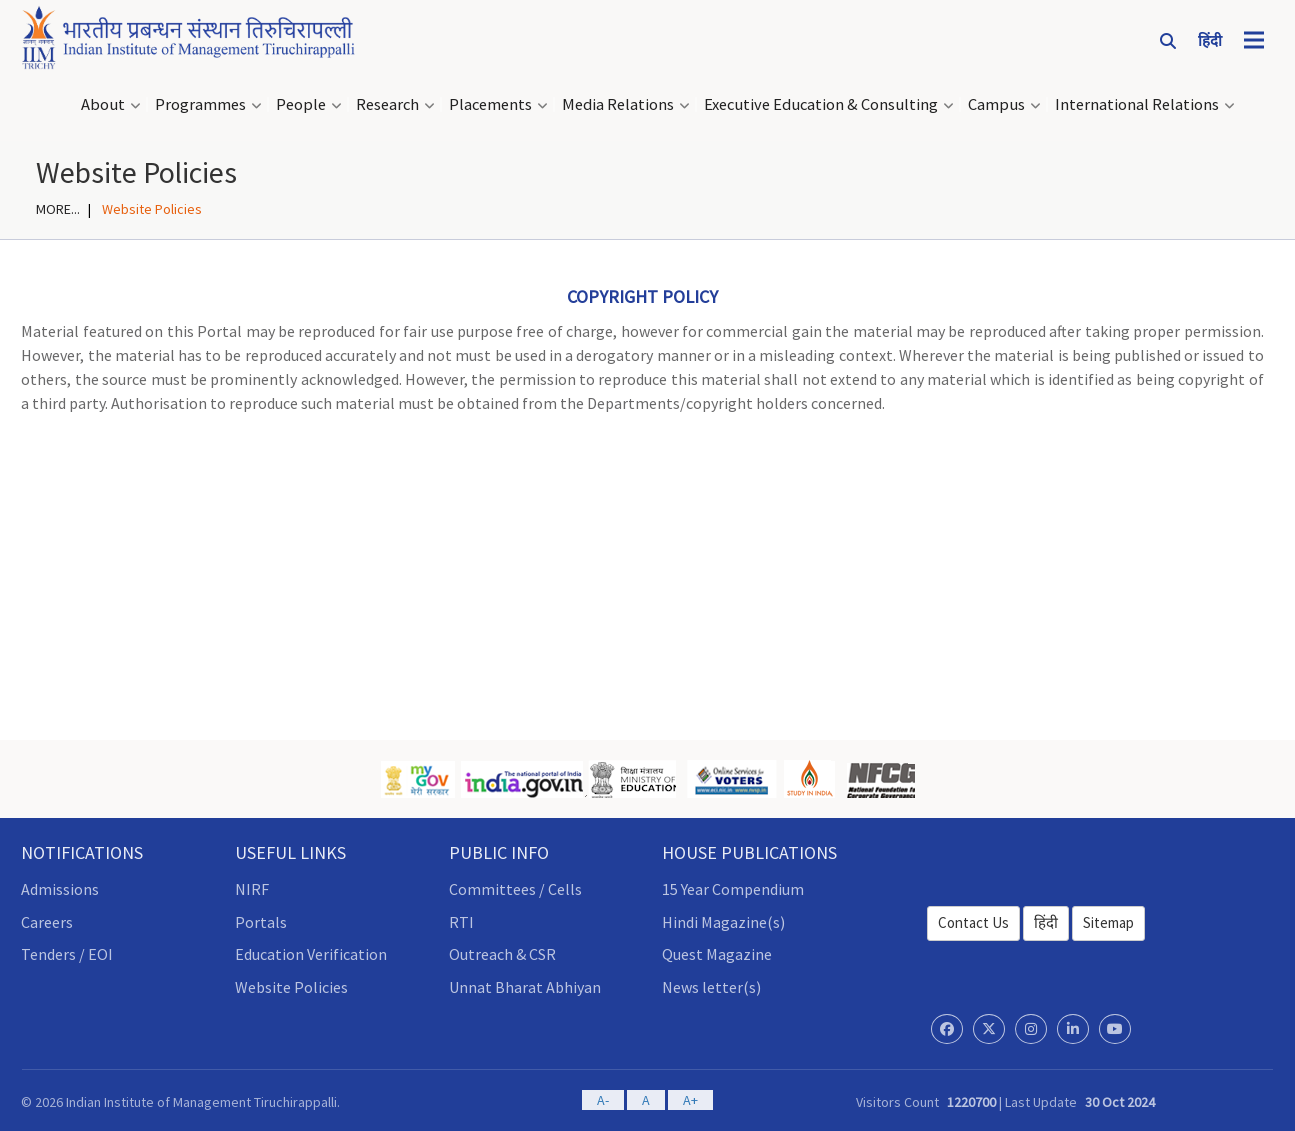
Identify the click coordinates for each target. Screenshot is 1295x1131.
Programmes (200, 104)
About (103, 104)
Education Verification (311, 954)
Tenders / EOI (67, 954)
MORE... (58, 209)
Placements (490, 104)
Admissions (60, 889)
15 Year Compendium (733, 889)
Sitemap (1108, 922)
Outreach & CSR (502, 954)
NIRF (252, 889)
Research (387, 104)
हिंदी (1046, 922)
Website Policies (291, 987)
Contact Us (973, 922)
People (301, 104)
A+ (690, 1100)
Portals (261, 922)
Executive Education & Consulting (821, 104)
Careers (47, 922)
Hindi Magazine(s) (723, 922)
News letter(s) (711, 987)
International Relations (1137, 104)
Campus (996, 104)
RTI (461, 922)
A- (603, 1100)
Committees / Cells (515, 889)
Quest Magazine (717, 954)
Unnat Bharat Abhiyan (525, 987)
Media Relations (618, 104)
